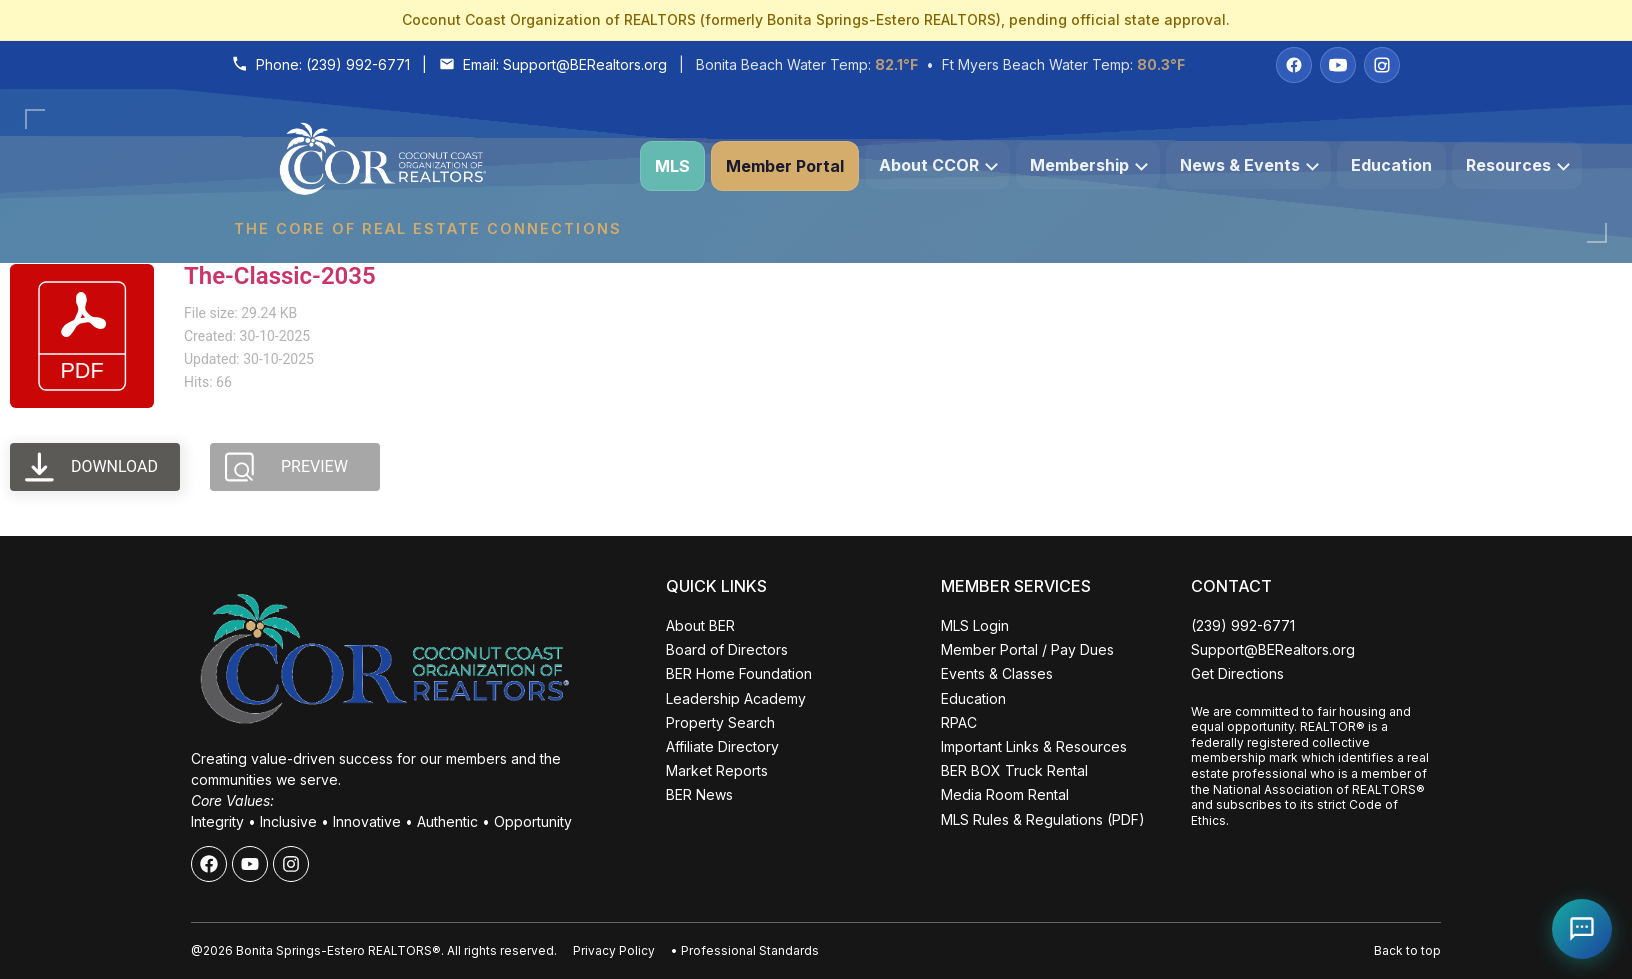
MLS (672, 166)
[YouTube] (1338, 65)
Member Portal (785, 166)
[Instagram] (1382, 65)
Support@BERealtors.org (585, 64)
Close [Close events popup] (325, 568)
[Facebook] (1294, 65)
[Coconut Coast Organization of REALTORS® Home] (427, 166)
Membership (1089, 165)
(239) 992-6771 (358, 64)
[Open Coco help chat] (1582, 929)
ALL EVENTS (194, 900)
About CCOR (938, 165)
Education (1391, 165)
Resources (1518, 165)
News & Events (1249, 165)
